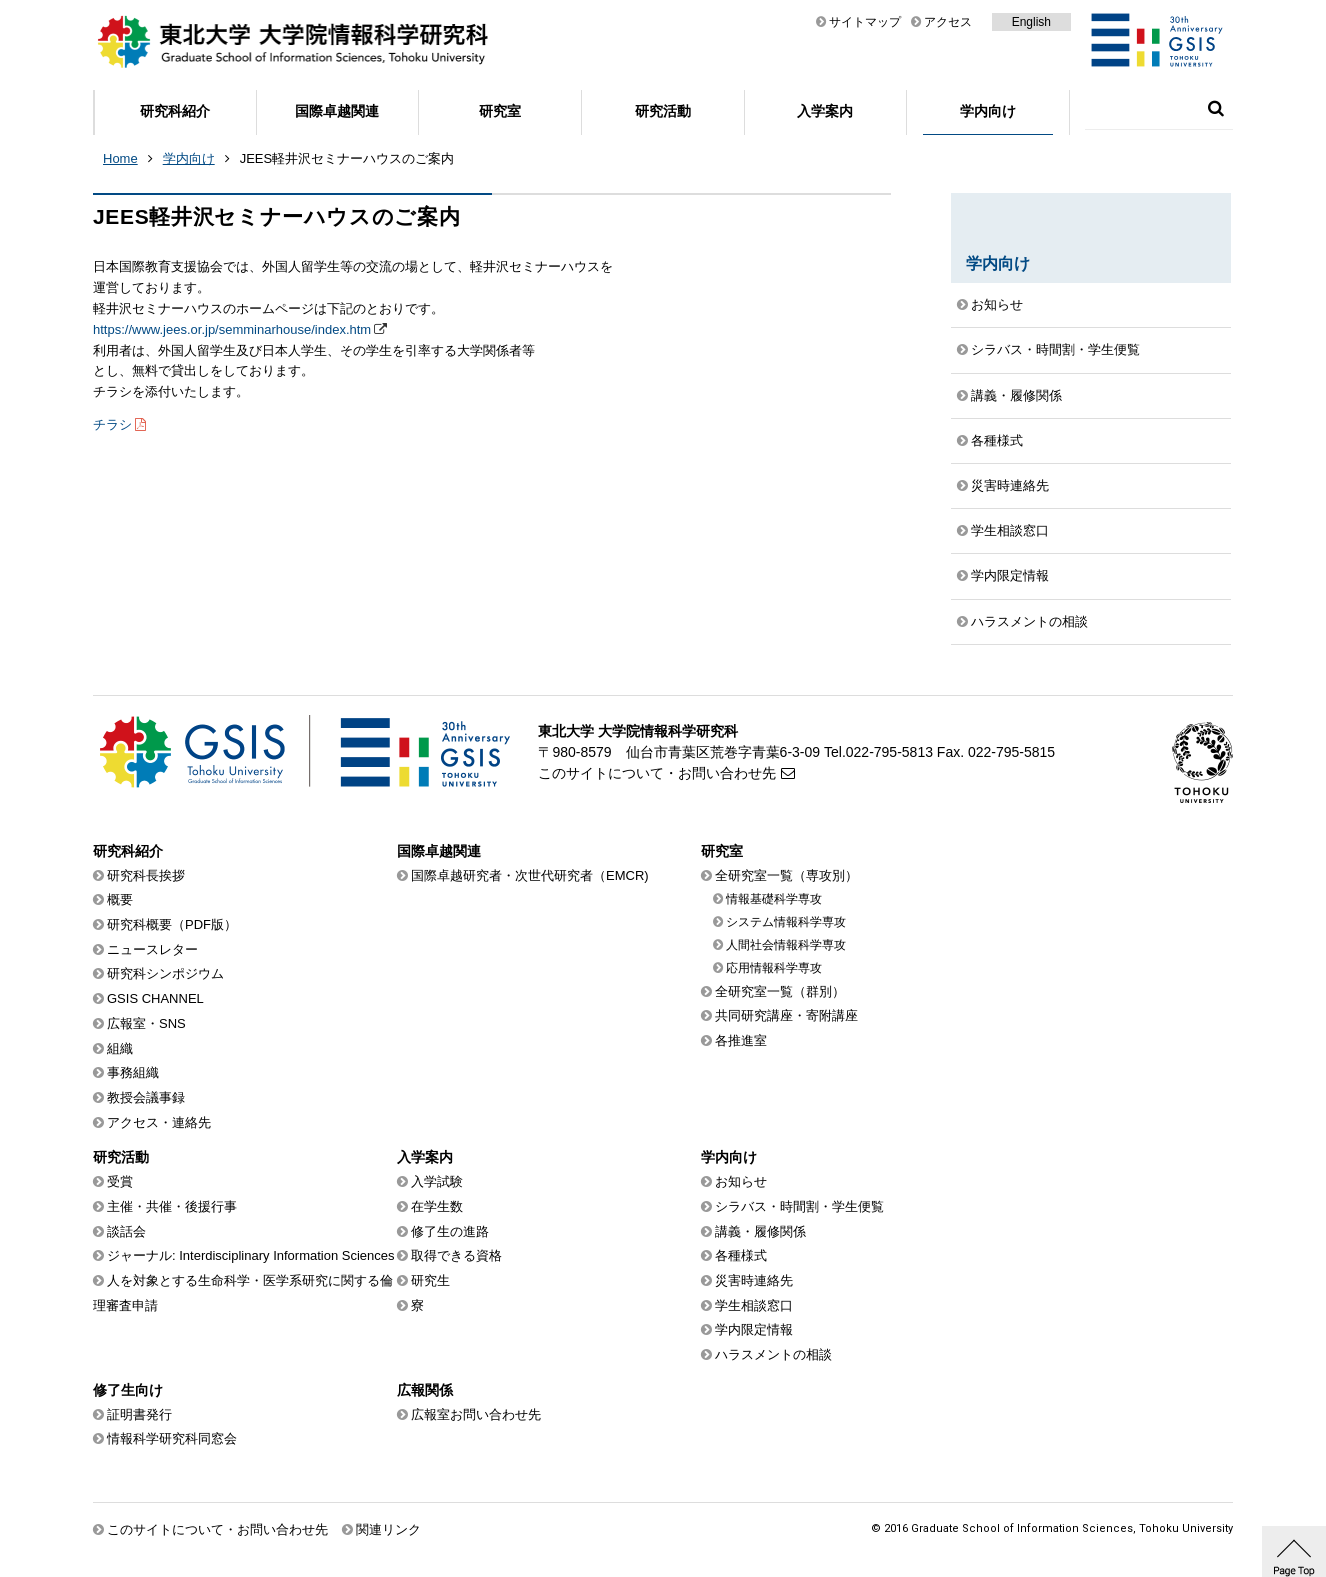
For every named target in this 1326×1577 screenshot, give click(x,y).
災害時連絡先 (1010, 485)
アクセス (948, 22)
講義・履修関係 (1016, 395)
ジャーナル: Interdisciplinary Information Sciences (251, 1255)
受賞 (120, 1181)
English (1031, 22)
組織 (120, 1048)
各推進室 (741, 1040)
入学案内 (825, 111)
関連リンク (388, 1529)
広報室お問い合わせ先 (476, 1414)
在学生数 (437, 1206)
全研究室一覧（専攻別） (786, 875)
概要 (120, 899)
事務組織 (133, 1072)
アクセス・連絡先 (159, 1122)
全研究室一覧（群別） (780, 991)
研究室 (500, 111)
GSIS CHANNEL (155, 998)
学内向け (988, 111)
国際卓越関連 (337, 111)
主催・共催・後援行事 (172, 1206)
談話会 (126, 1231)
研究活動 (663, 111)
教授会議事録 (146, 1097)
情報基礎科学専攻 (774, 899)
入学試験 (437, 1181)
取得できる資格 (456, 1255)
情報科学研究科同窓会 (172, 1438)
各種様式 (997, 440)
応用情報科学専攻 (774, 968)
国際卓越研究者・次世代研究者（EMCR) (530, 875)
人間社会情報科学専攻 (786, 945)
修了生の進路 (450, 1231)
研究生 (430, 1280)
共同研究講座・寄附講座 (786, 1015)
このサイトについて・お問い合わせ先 (657, 773)
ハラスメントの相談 (1029, 621)
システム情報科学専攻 (786, 922)
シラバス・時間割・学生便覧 (1055, 349)
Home (120, 158)
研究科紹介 (175, 111)
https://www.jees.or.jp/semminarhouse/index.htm (232, 329)
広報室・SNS (146, 1023)
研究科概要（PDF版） (172, 924)
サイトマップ (865, 22)
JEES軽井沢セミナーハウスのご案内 (347, 158)
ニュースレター (152, 949)
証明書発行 (139, 1414)
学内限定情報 (1010, 575)
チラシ (112, 424)
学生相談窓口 (1010, 530)
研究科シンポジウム (165, 973)
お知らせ (997, 304)
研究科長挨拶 (146, 875)
